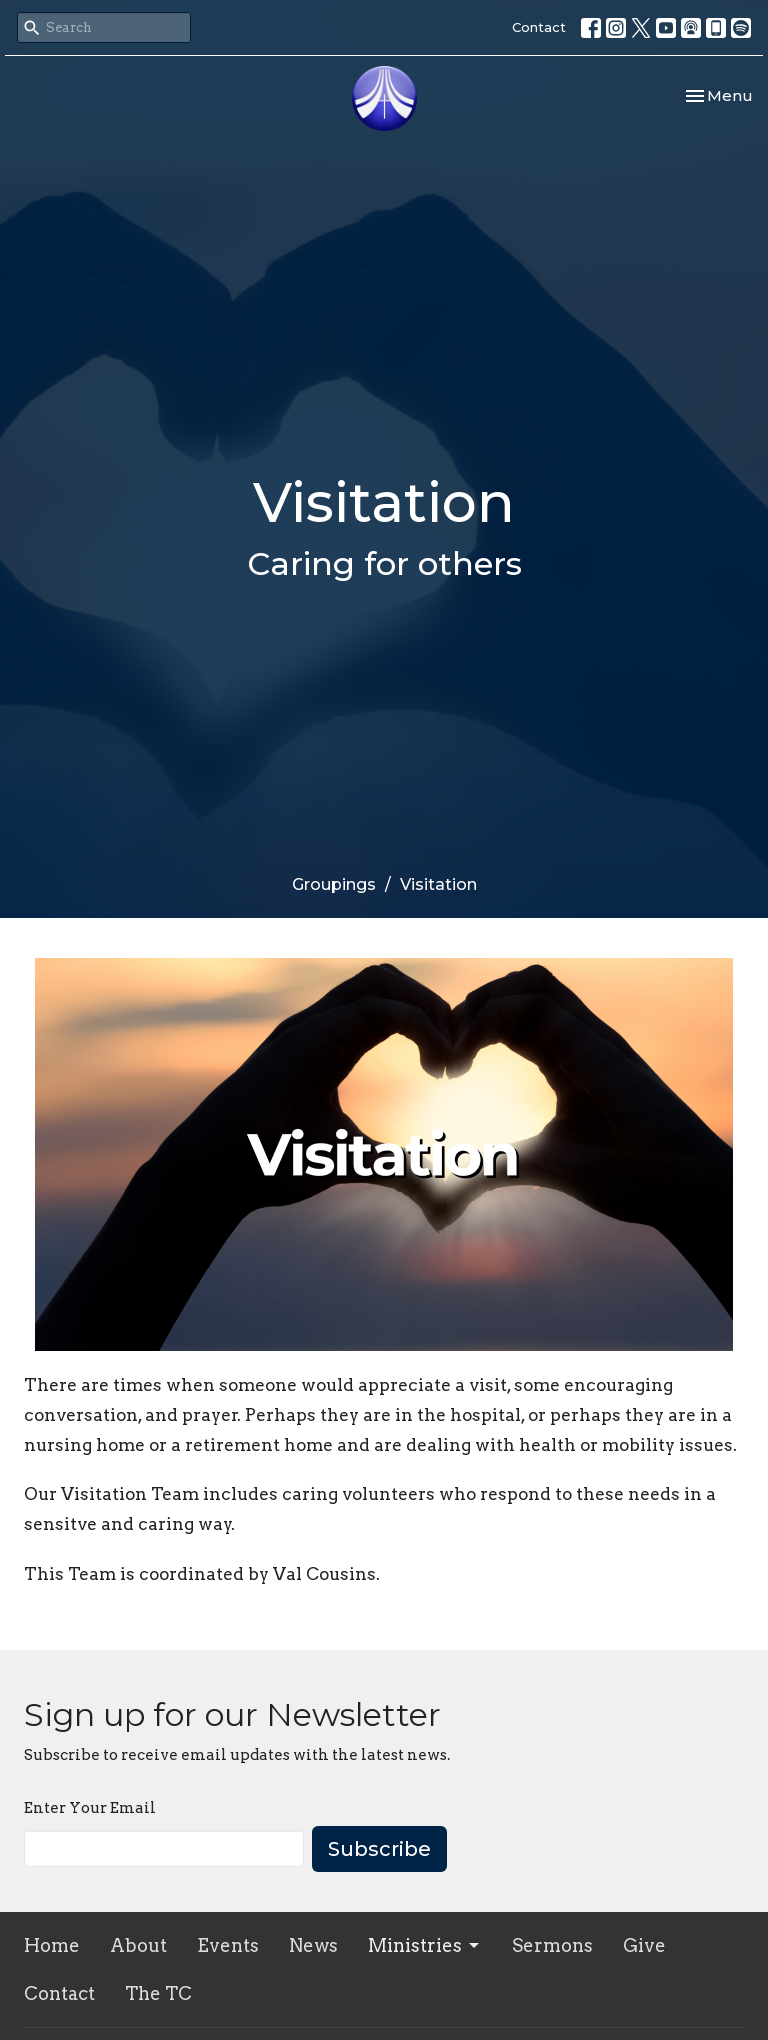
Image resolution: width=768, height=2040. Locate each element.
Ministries (425, 1945)
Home (52, 1945)
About (138, 1945)
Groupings (334, 884)
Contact (539, 27)
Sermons (552, 1945)
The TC (158, 1993)
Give (644, 1945)
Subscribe (379, 1849)
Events (228, 1945)
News (313, 1945)
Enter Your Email (90, 1808)
